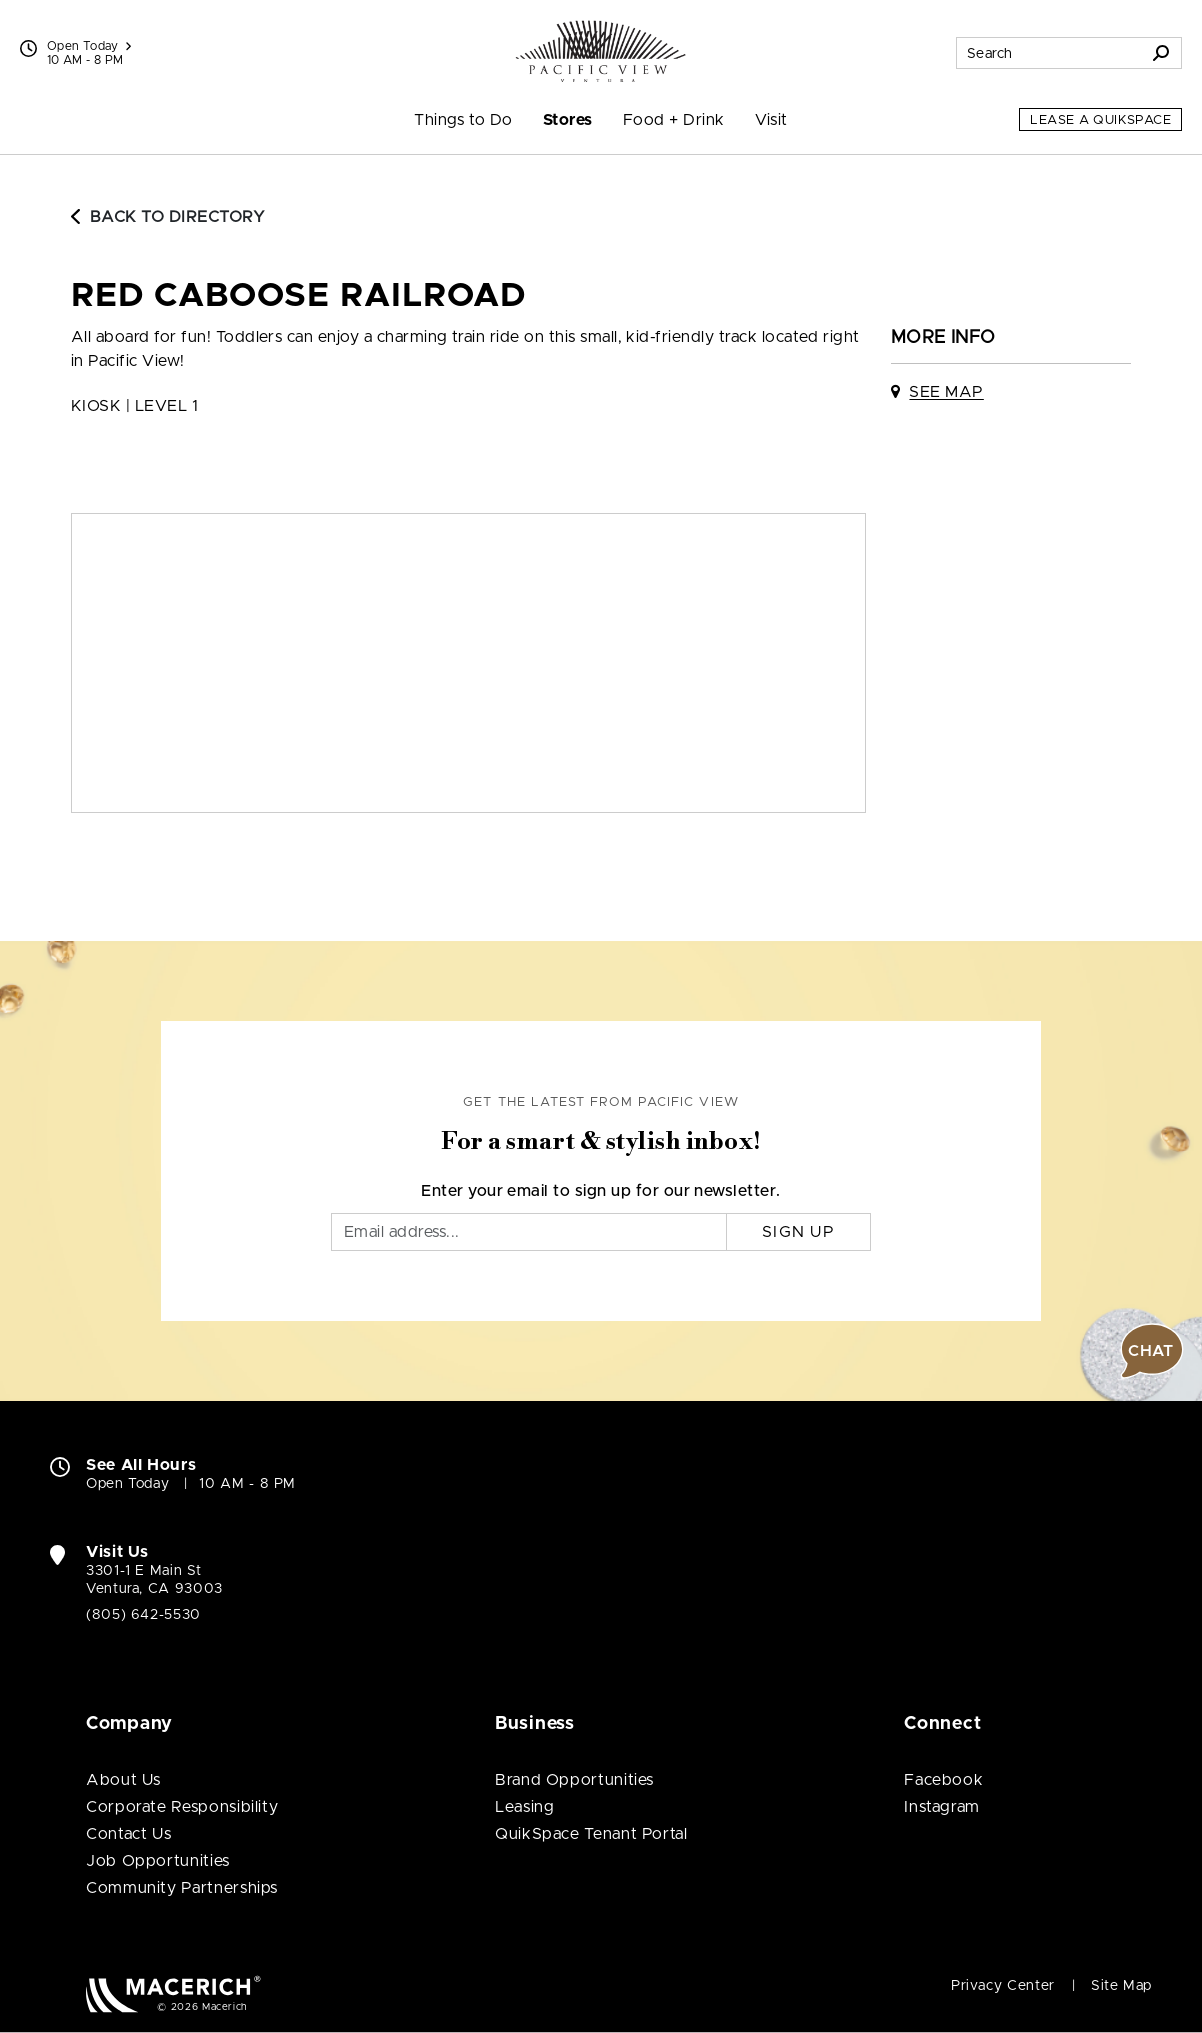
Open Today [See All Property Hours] (89, 46)
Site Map (1121, 1986)
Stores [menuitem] (568, 120)
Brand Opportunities (574, 1780)
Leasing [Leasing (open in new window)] (524, 1807)
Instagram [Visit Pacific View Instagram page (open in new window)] (942, 1807)
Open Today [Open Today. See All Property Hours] (127, 1484)
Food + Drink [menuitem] (674, 120)
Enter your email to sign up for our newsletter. (601, 1191)
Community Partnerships (182, 1888)
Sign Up (798, 1232)
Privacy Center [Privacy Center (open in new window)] (1003, 1986)
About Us (123, 1780)
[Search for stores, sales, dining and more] (1049, 53)
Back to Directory (168, 217)
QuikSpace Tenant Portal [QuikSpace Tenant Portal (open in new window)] (591, 1834)
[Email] (529, 1232)
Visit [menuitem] (771, 120)
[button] (1152, 1351)
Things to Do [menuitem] (463, 120)
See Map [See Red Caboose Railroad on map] (946, 392)
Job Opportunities (158, 1861)
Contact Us (128, 1834)
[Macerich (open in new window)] (173, 1993)
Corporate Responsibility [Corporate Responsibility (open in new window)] (182, 1807)
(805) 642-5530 (143, 1615)
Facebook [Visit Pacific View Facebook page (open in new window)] (943, 1780)
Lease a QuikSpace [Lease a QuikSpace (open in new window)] (1100, 120)
